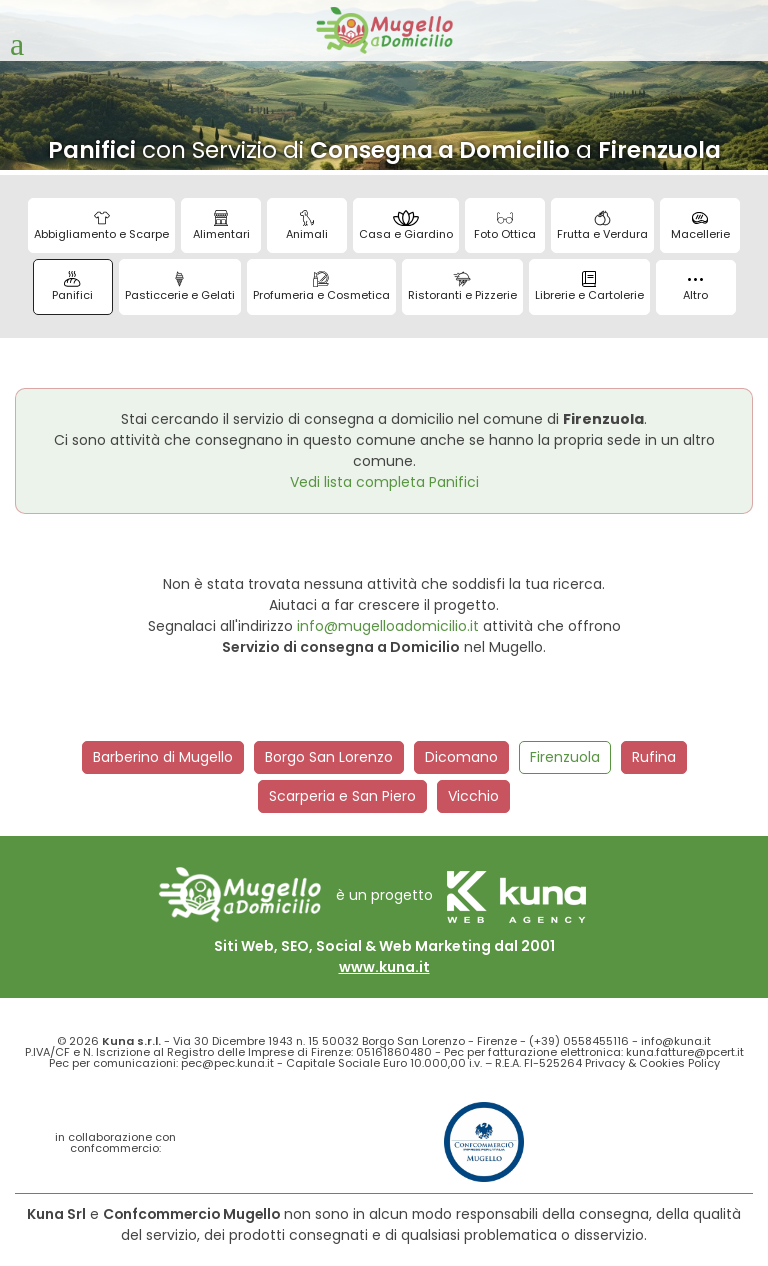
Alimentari (221, 226)
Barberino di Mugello (163, 757)
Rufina (654, 757)
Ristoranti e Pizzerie (462, 287)
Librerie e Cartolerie (589, 287)
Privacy (605, 1063)
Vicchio (473, 796)
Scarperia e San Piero (342, 796)
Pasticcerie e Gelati (180, 287)
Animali (307, 226)
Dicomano (461, 757)
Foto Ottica (505, 226)
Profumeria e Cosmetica (321, 287)
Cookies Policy (679, 1063)
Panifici (72, 287)
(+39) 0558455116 (579, 1041)
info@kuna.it (676, 1041)
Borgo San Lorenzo (329, 757)
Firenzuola (565, 757)
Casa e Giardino (406, 226)
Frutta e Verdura (602, 226)
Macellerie (700, 226)
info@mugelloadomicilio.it (388, 626)
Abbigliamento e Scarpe (101, 226)
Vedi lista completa (384, 482)
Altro (695, 290)
